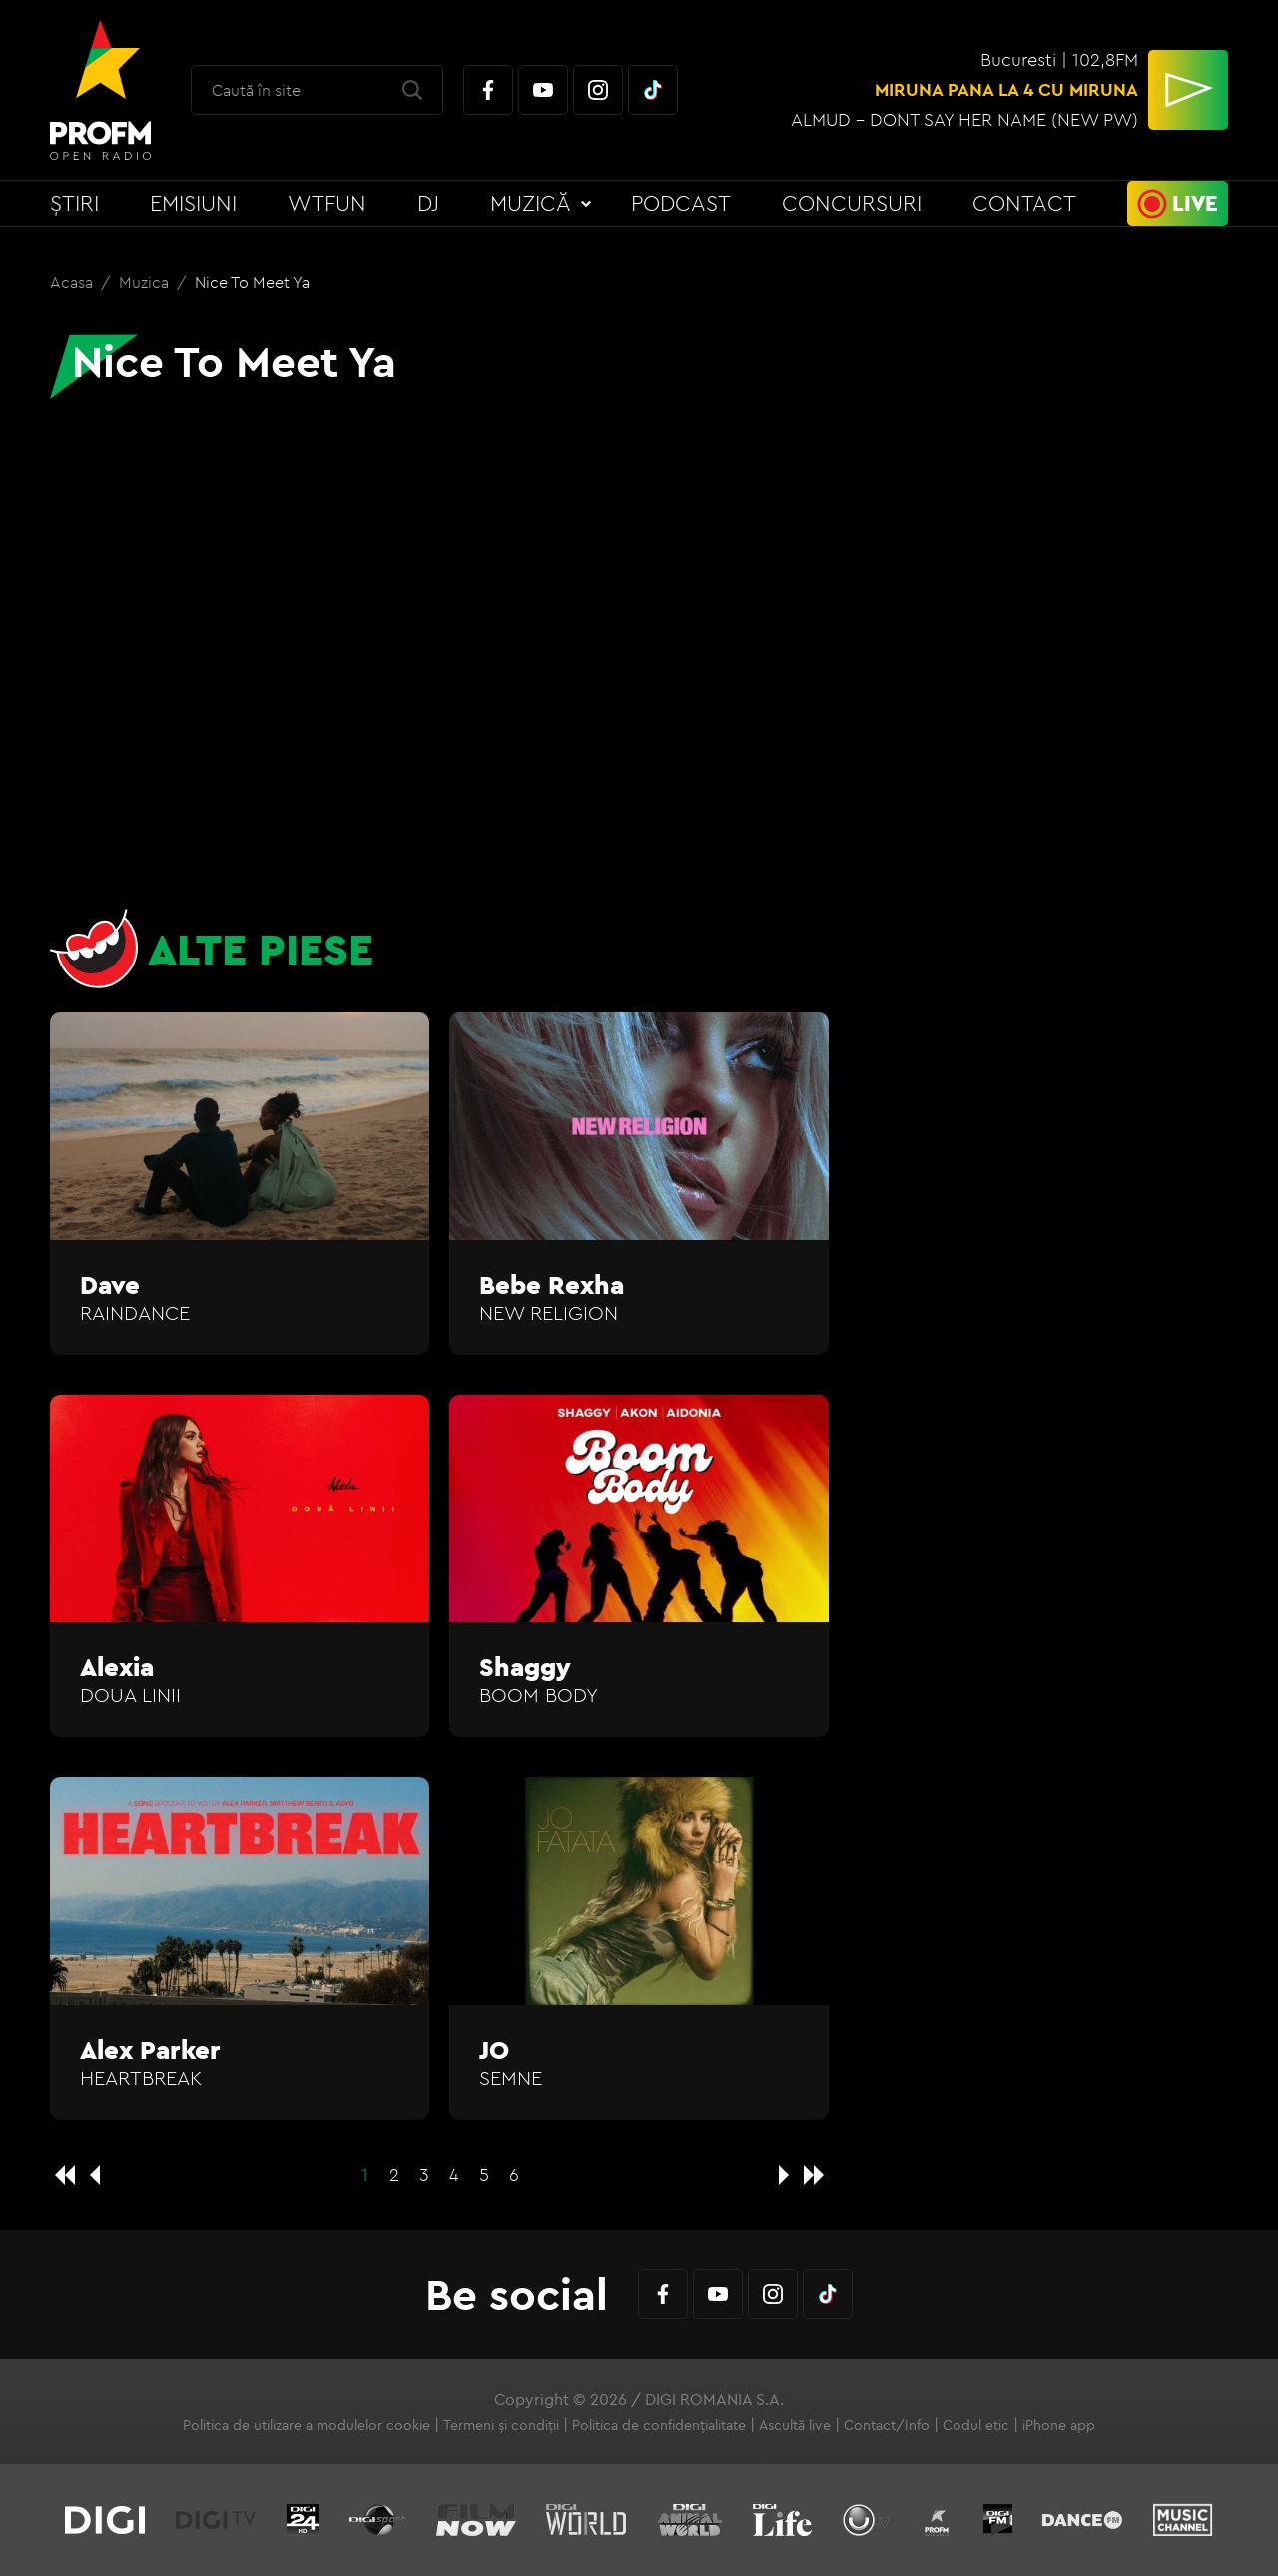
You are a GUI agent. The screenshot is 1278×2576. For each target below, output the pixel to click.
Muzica (146, 282)
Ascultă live (795, 2425)
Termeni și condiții (501, 2425)
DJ (428, 203)
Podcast (681, 203)
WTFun (327, 203)
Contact (1024, 203)
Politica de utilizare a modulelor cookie (306, 2425)
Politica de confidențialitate (659, 2425)
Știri (74, 203)
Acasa (73, 282)
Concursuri (852, 203)
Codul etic (976, 2425)
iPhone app (1058, 2425)
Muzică (530, 203)
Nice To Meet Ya (252, 282)
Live (1195, 203)
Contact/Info (887, 2425)
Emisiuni (193, 203)
